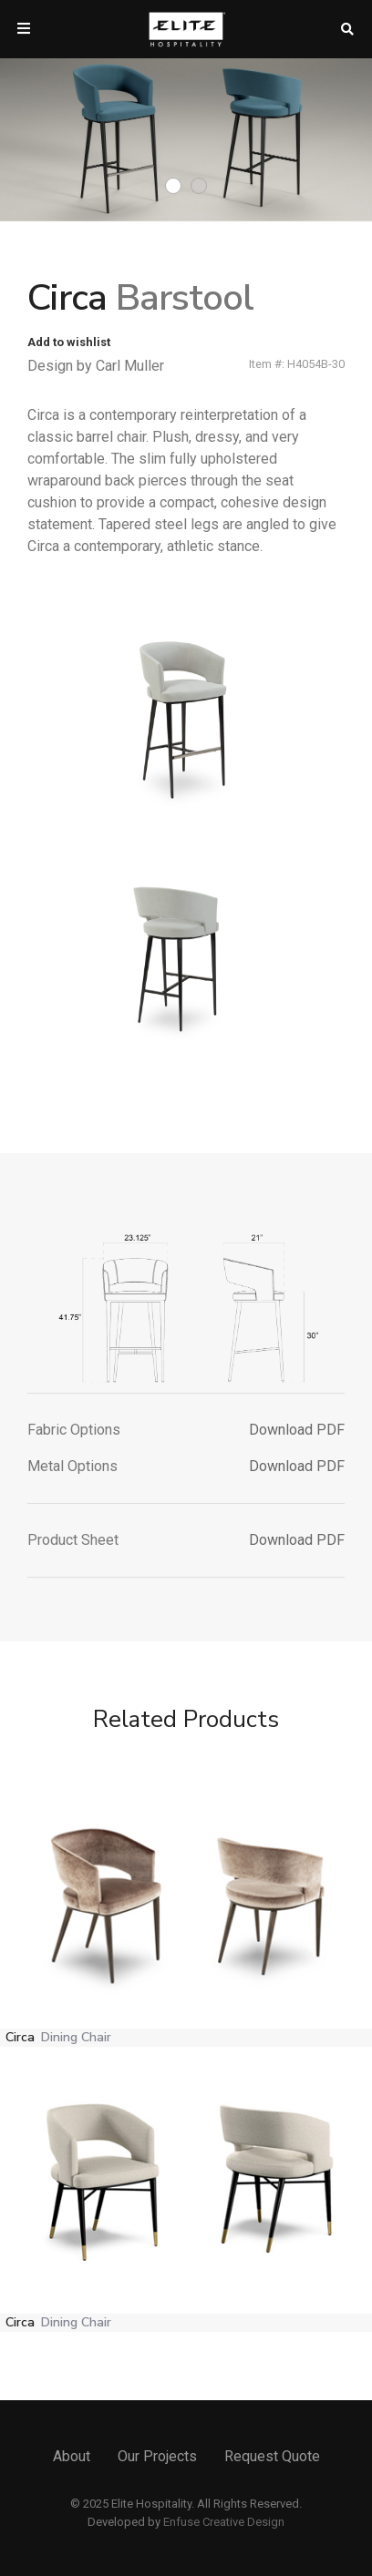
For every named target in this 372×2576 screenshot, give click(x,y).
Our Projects (157, 2456)
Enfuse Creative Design (223, 2522)
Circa (58, 2037)
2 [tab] (199, 186)
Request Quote (272, 2456)
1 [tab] (173, 186)
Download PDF (297, 1429)
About (71, 2456)
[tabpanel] (186, 139)
